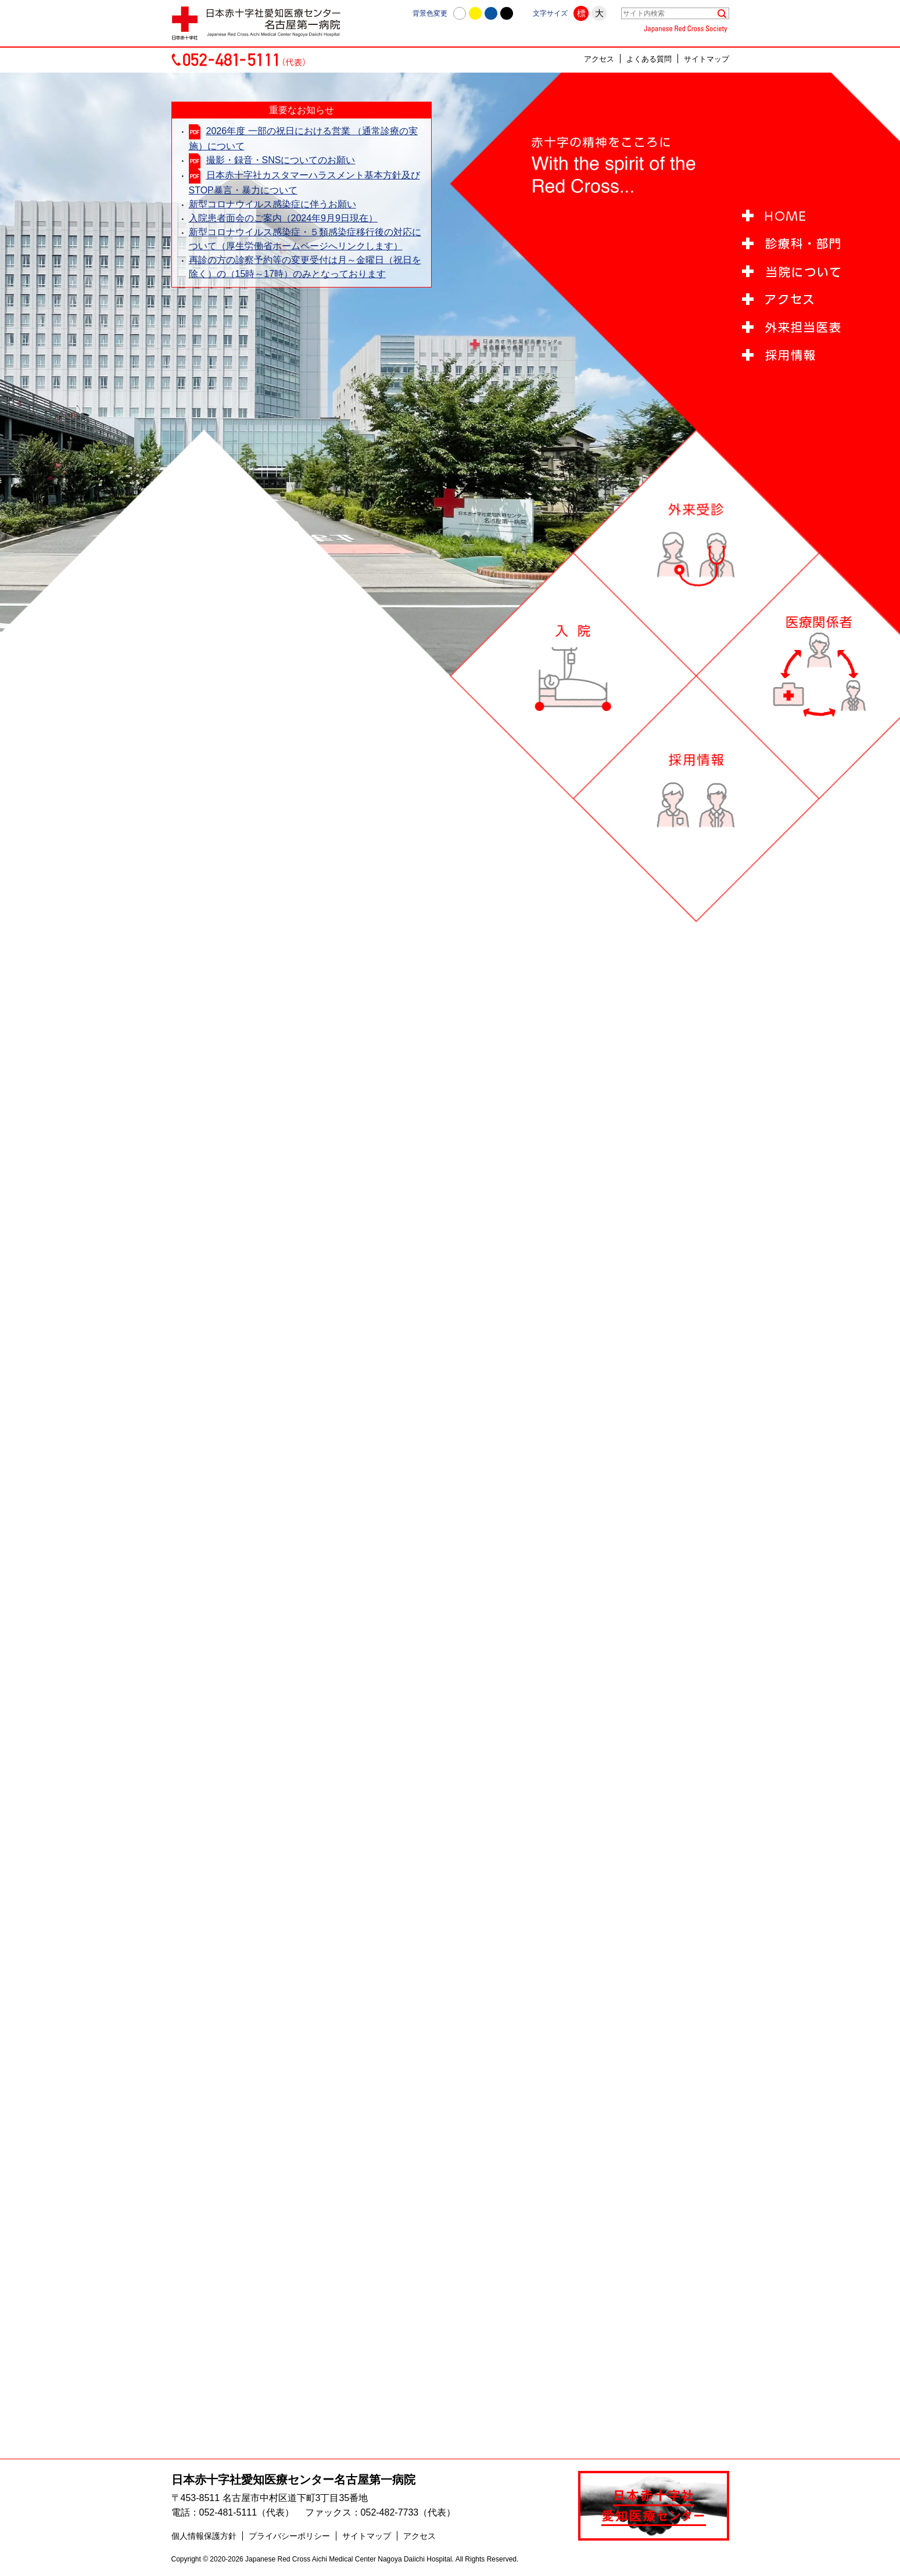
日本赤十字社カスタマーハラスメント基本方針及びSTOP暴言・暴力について (304, 182)
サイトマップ (706, 59)
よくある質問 (649, 59)
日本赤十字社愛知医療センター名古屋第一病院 (293, 2479)
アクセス (599, 59)
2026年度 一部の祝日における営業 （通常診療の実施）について (303, 138)
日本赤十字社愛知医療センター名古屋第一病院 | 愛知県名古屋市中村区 (261, 23)
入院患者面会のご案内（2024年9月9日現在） (283, 218)
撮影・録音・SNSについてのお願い (281, 160)
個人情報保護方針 (203, 2536)
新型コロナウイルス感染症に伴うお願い (272, 204)
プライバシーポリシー (289, 2536)
